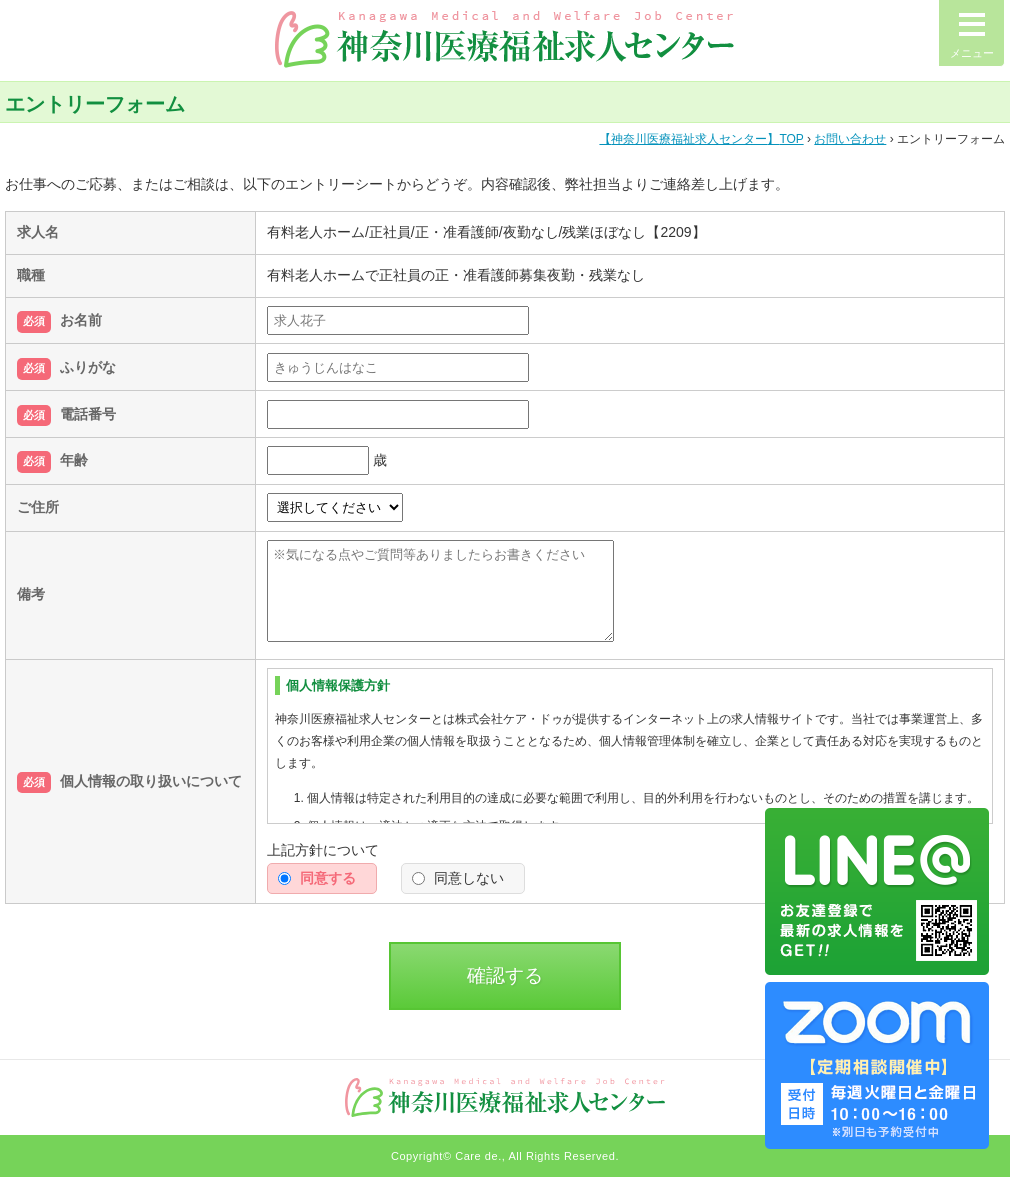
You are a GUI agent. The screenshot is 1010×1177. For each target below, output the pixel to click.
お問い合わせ (850, 139)
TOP (701, 139)
